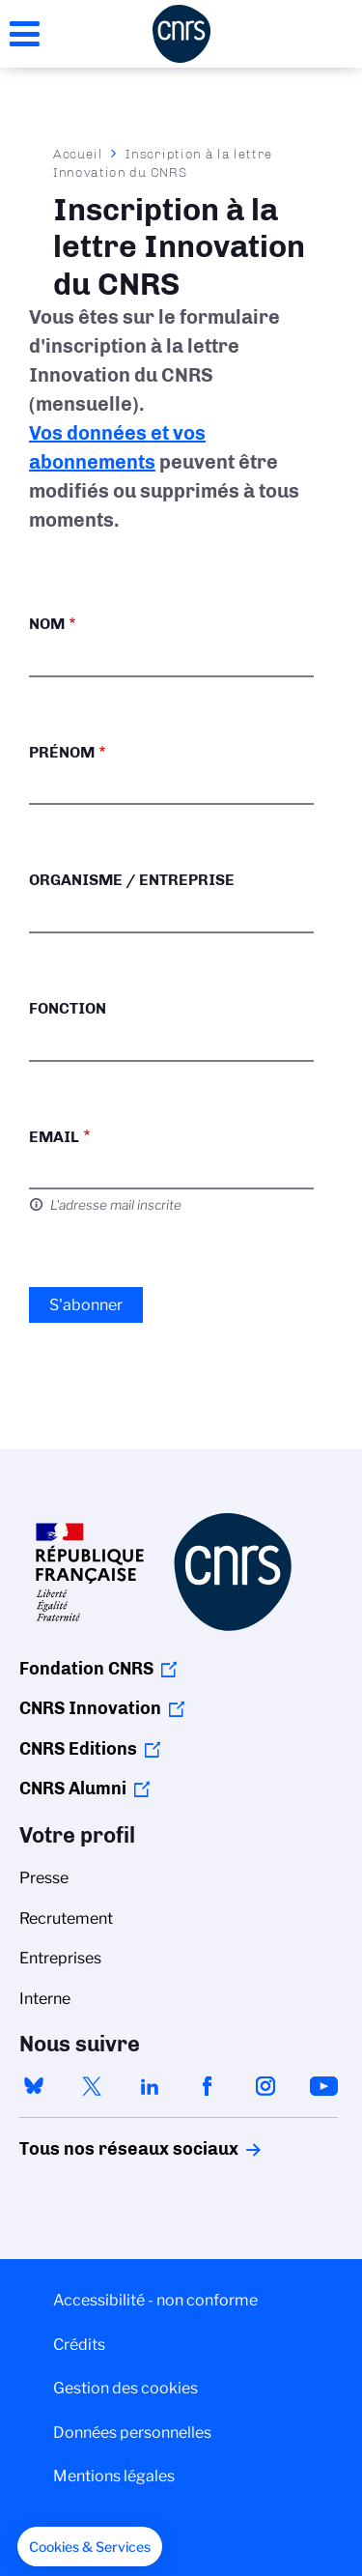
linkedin (149, 2086)
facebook (207, 2086)
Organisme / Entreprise (132, 880)
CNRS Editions (78, 1749)
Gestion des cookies (125, 2388)
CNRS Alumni (72, 1788)
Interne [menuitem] (44, 1998)
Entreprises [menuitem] (60, 1958)
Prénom (62, 752)
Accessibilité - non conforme (155, 2300)
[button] (89, 2547)
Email (54, 1137)
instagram (265, 2086)
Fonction (67, 1008)
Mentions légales (114, 2476)
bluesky (33, 2086)
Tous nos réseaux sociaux (95, 2149)
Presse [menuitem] (44, 1878)
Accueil (78, 153)
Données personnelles (132, 2432)
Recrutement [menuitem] (66, 1918)
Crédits (79, 2344)
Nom (47, 624)
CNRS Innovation (90, 1708)
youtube (323, 2086)
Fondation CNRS (86, 1668)
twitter (91, 2086)
